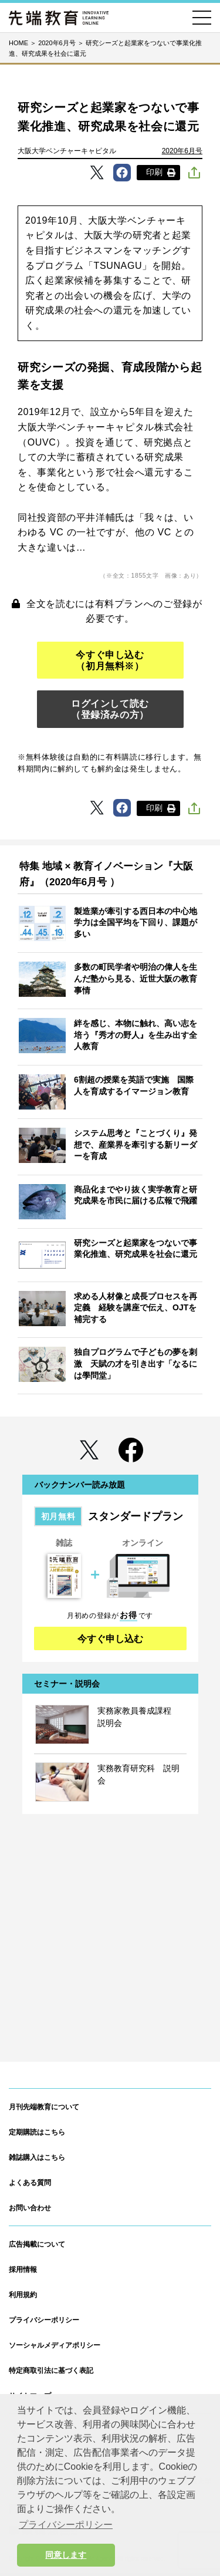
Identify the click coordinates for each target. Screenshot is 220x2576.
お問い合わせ (30, 2208)
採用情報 (23, 2269)
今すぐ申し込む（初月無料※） (110, 660)
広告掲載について (37, 2244)
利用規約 (23, 2295)
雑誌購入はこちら (37, 2157)
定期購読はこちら (37, 2132)
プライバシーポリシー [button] (66, 2525)
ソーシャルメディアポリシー (54, 2345)
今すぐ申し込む (110, 1639)
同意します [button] (65, 2555)
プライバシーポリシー (44, 2320)
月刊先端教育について (44, 2107)
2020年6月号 (182, 151)
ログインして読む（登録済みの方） (110, 709)
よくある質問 (30, 2183)
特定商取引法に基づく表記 (51, 2370)
